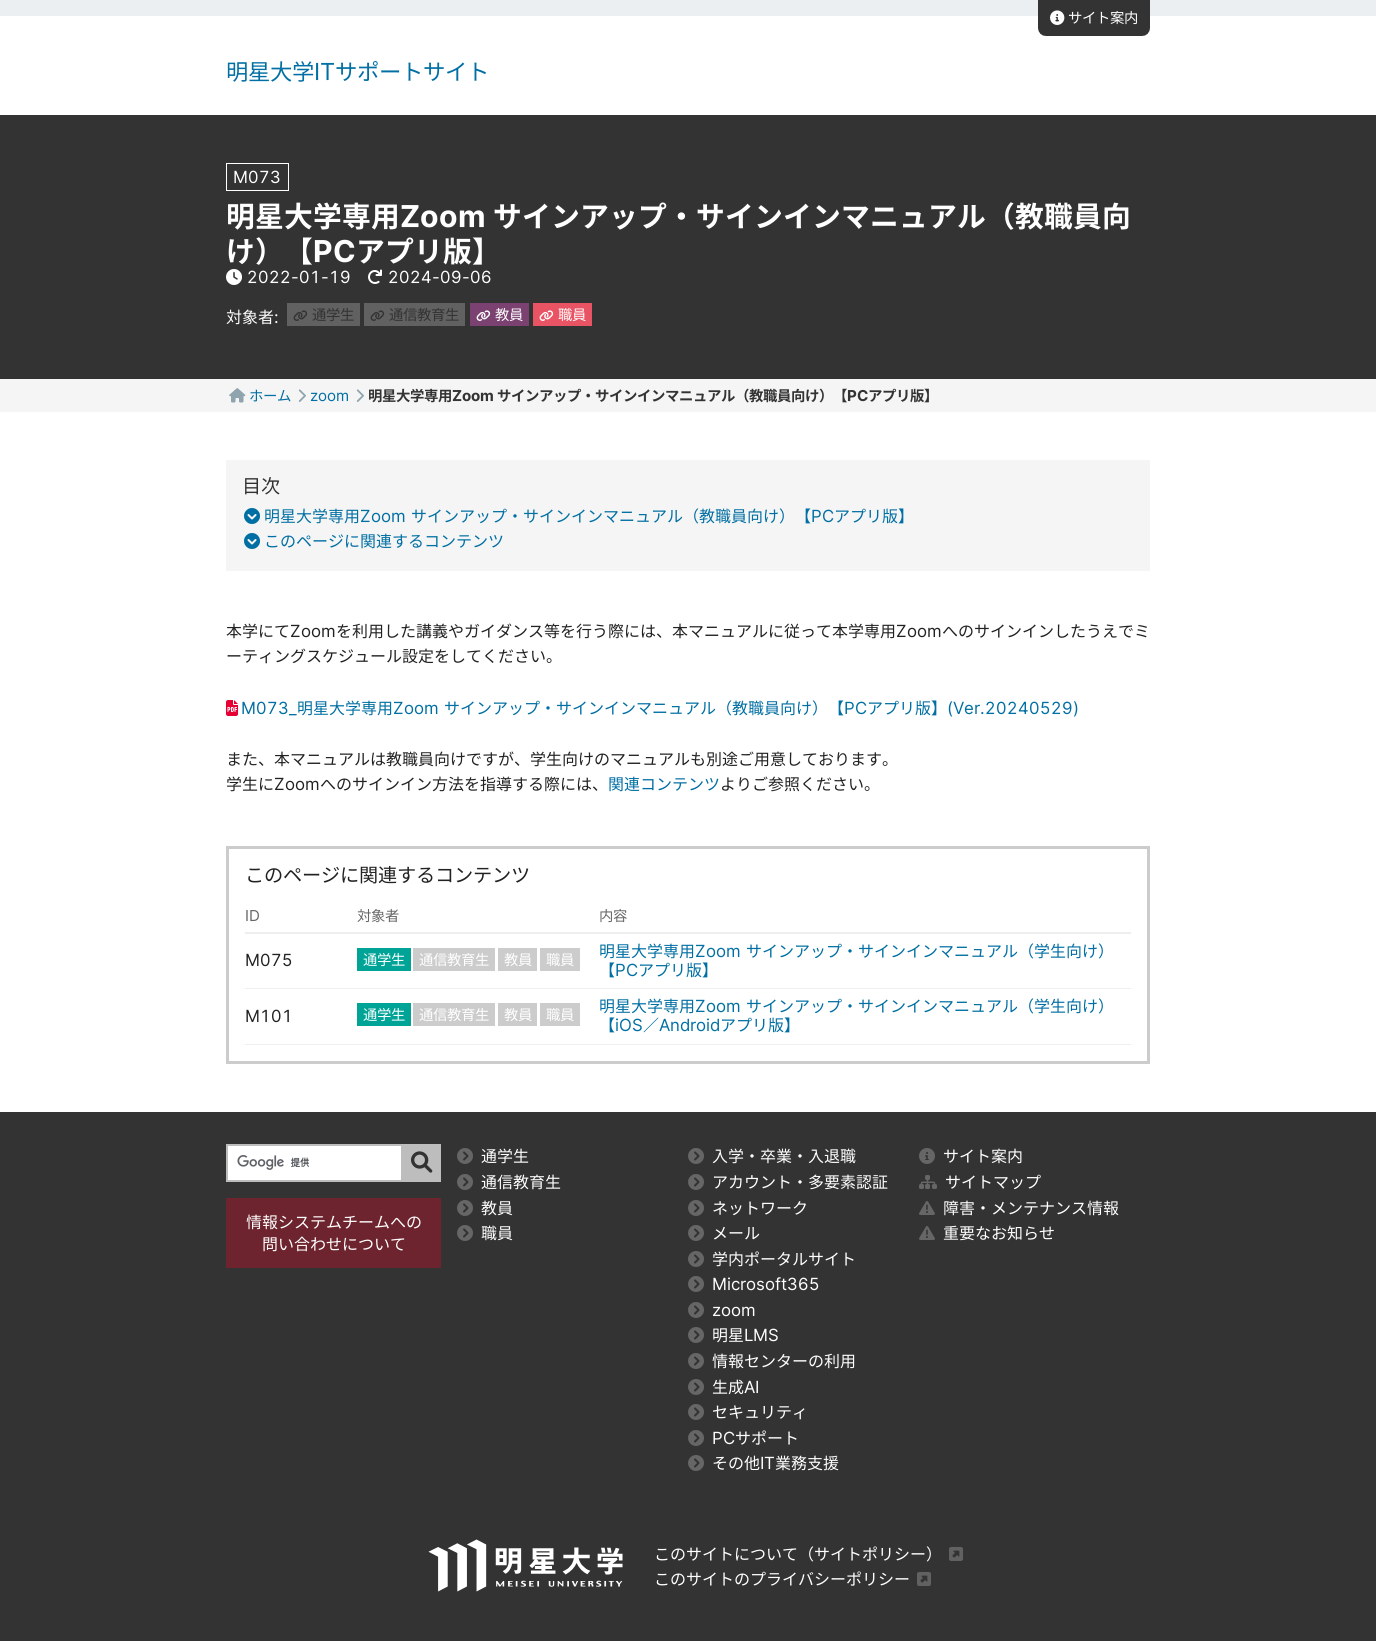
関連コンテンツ (664, 784)
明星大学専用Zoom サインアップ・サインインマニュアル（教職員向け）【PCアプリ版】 (585, 516)
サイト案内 (1094, 17)
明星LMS (733, 1335)
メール (724, 1233)
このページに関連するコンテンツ (380, 541)
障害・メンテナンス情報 (1019, 1208)
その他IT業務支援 (763, 1463)
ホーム (270, 395)
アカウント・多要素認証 (788, 1182)
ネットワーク (748, 1208)
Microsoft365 (754, 1284)
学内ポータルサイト (772, 1259)
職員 (562, 314)
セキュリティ (748, 1412)
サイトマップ (980, 1182)
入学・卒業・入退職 (772, 1156)
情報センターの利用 (772, 1361)
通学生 (323, 314)
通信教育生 (414, 314)
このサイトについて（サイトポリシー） (798, 1554)
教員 (499, 314)
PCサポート (743, 1438)
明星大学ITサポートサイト (357, 71)
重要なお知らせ (987, 1233)
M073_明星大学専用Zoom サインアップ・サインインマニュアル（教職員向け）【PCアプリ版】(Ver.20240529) (660, 708)
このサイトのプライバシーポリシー (782, 1579)
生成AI (723, 1387)
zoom (329, 395)
